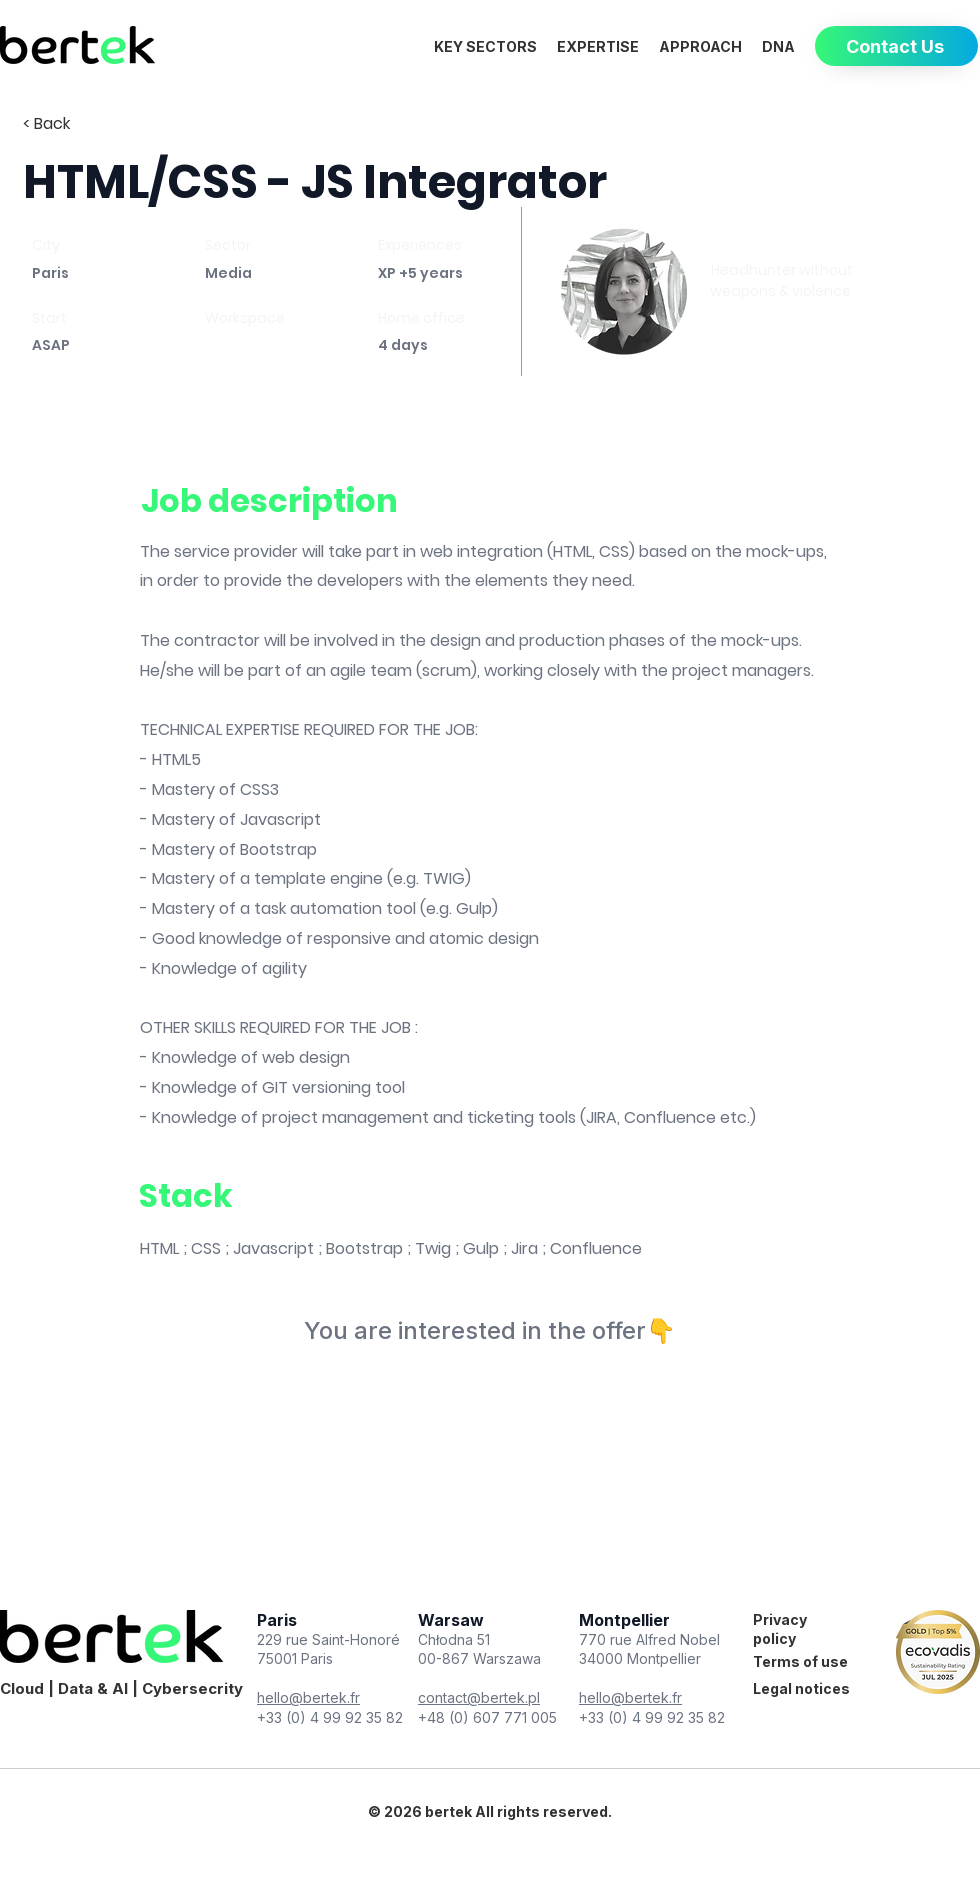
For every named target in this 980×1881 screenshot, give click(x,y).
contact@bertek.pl (479, 1697)
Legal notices (801, 1688)
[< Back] (94, 124)
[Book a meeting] (781, 331)
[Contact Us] (896, 46)
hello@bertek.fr (308, 1697)
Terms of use (800, 1661)
